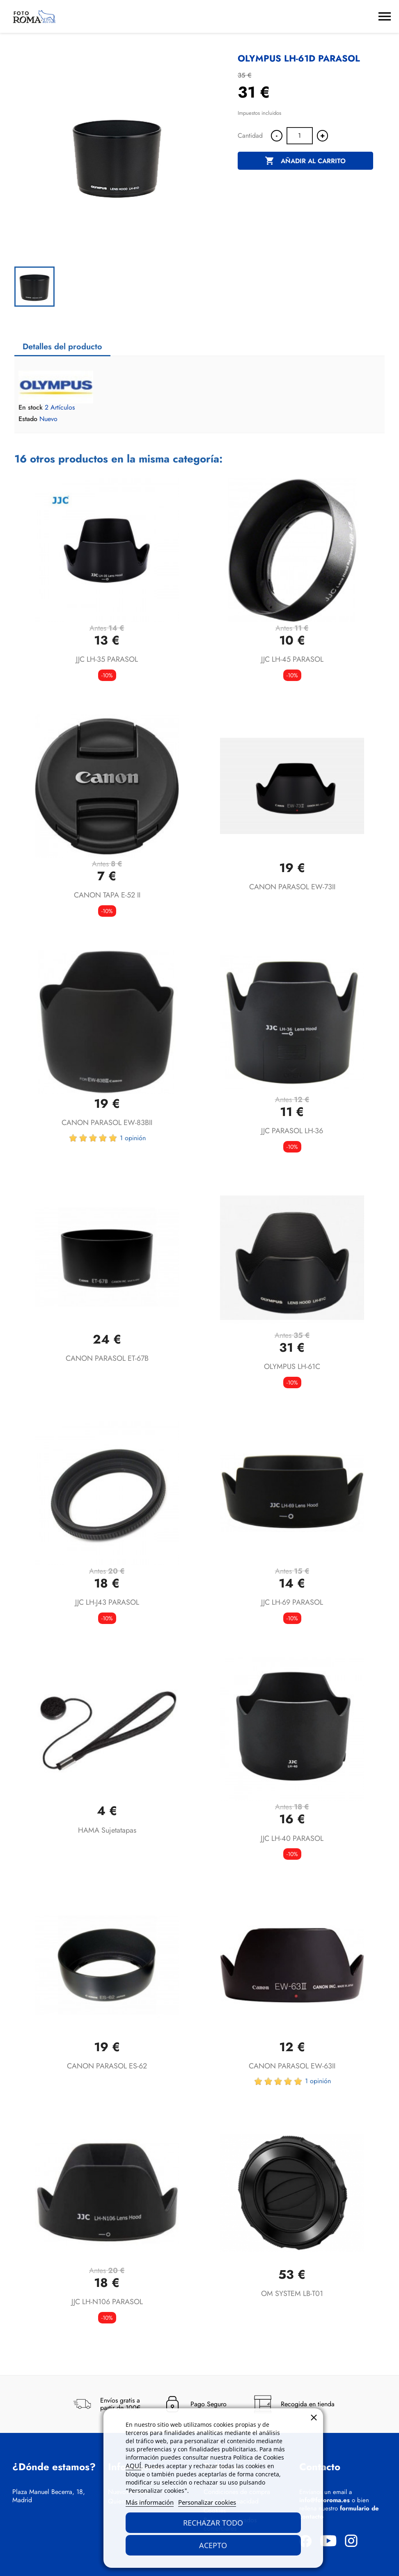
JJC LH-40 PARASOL (292, 1838)
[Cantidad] (300, 135)
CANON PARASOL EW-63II (292, 2066)
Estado (27, 419)
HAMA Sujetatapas (107, 1830)
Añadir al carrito (305, 161)
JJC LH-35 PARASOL (107, 659)
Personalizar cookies (207, 2502)
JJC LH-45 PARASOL (292, 659)
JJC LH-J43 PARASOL (107, 1602)
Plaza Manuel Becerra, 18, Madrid (48, 2496)
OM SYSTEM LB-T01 (292, 2293)
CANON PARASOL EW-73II (292, 886)
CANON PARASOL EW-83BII (107, 1122)
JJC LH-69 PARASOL (292, 1602)
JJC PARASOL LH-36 (292, 1130)
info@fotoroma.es (324, 2500)
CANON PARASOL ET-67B (107, 1358)
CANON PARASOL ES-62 (107, 2066)
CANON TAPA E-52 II (107, 895)
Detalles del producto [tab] (62, 347)
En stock (30, 407)
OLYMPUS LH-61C (292, 1366)
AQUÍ (133, 2466)
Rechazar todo (213, 2523)
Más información (150, 2502)
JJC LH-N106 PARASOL (107, 2301)
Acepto (213, 2545)
